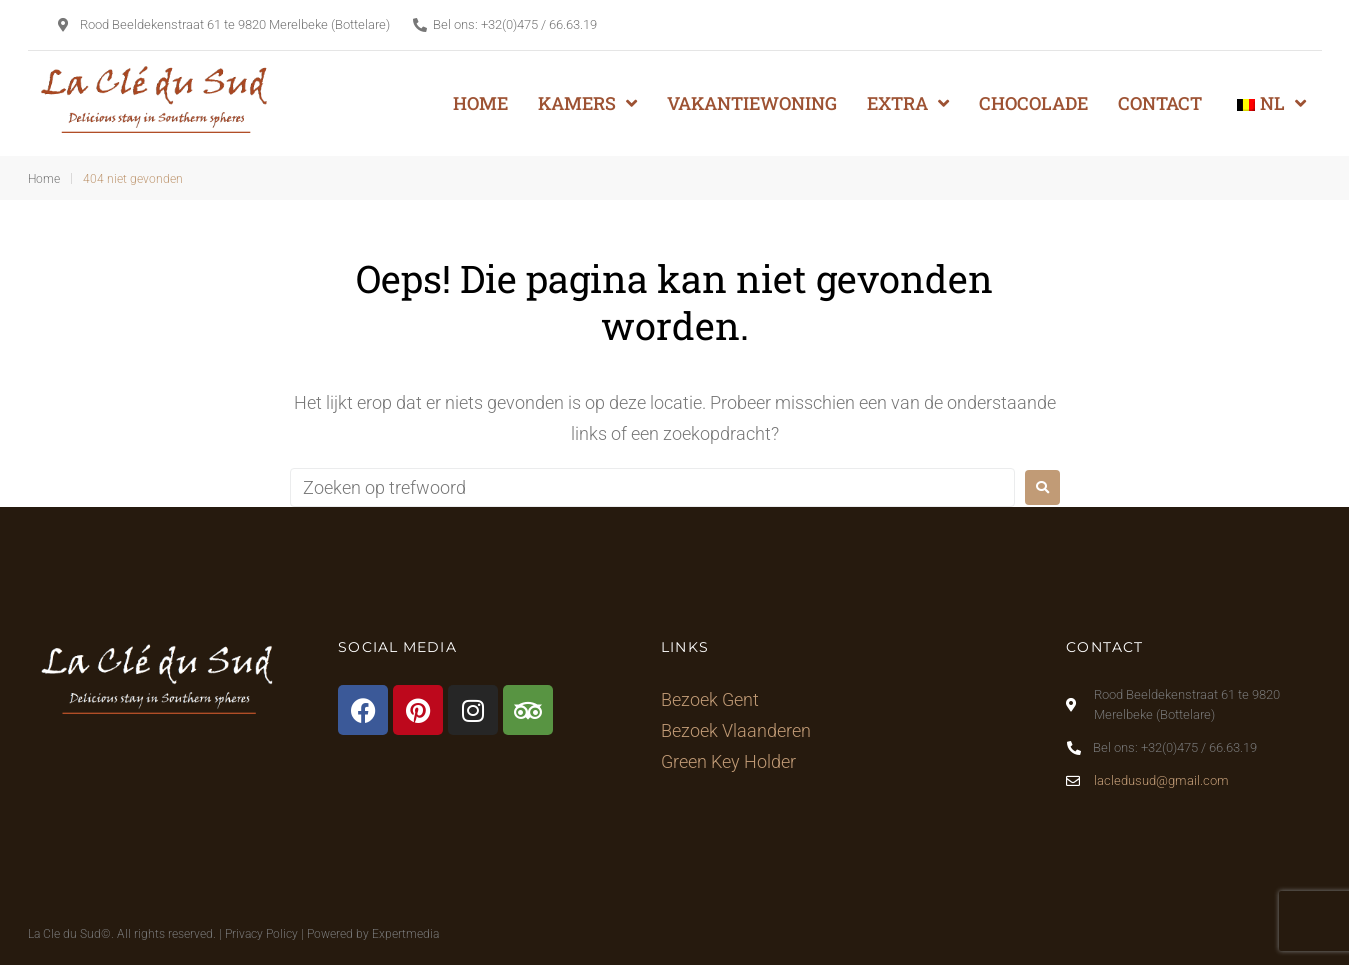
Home (44, 179)
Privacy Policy (261, 934)
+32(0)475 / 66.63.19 (539, 24)
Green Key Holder (728, 761)
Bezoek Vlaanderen (736, 730)
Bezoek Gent (710, 699)
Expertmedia (405, 934)
